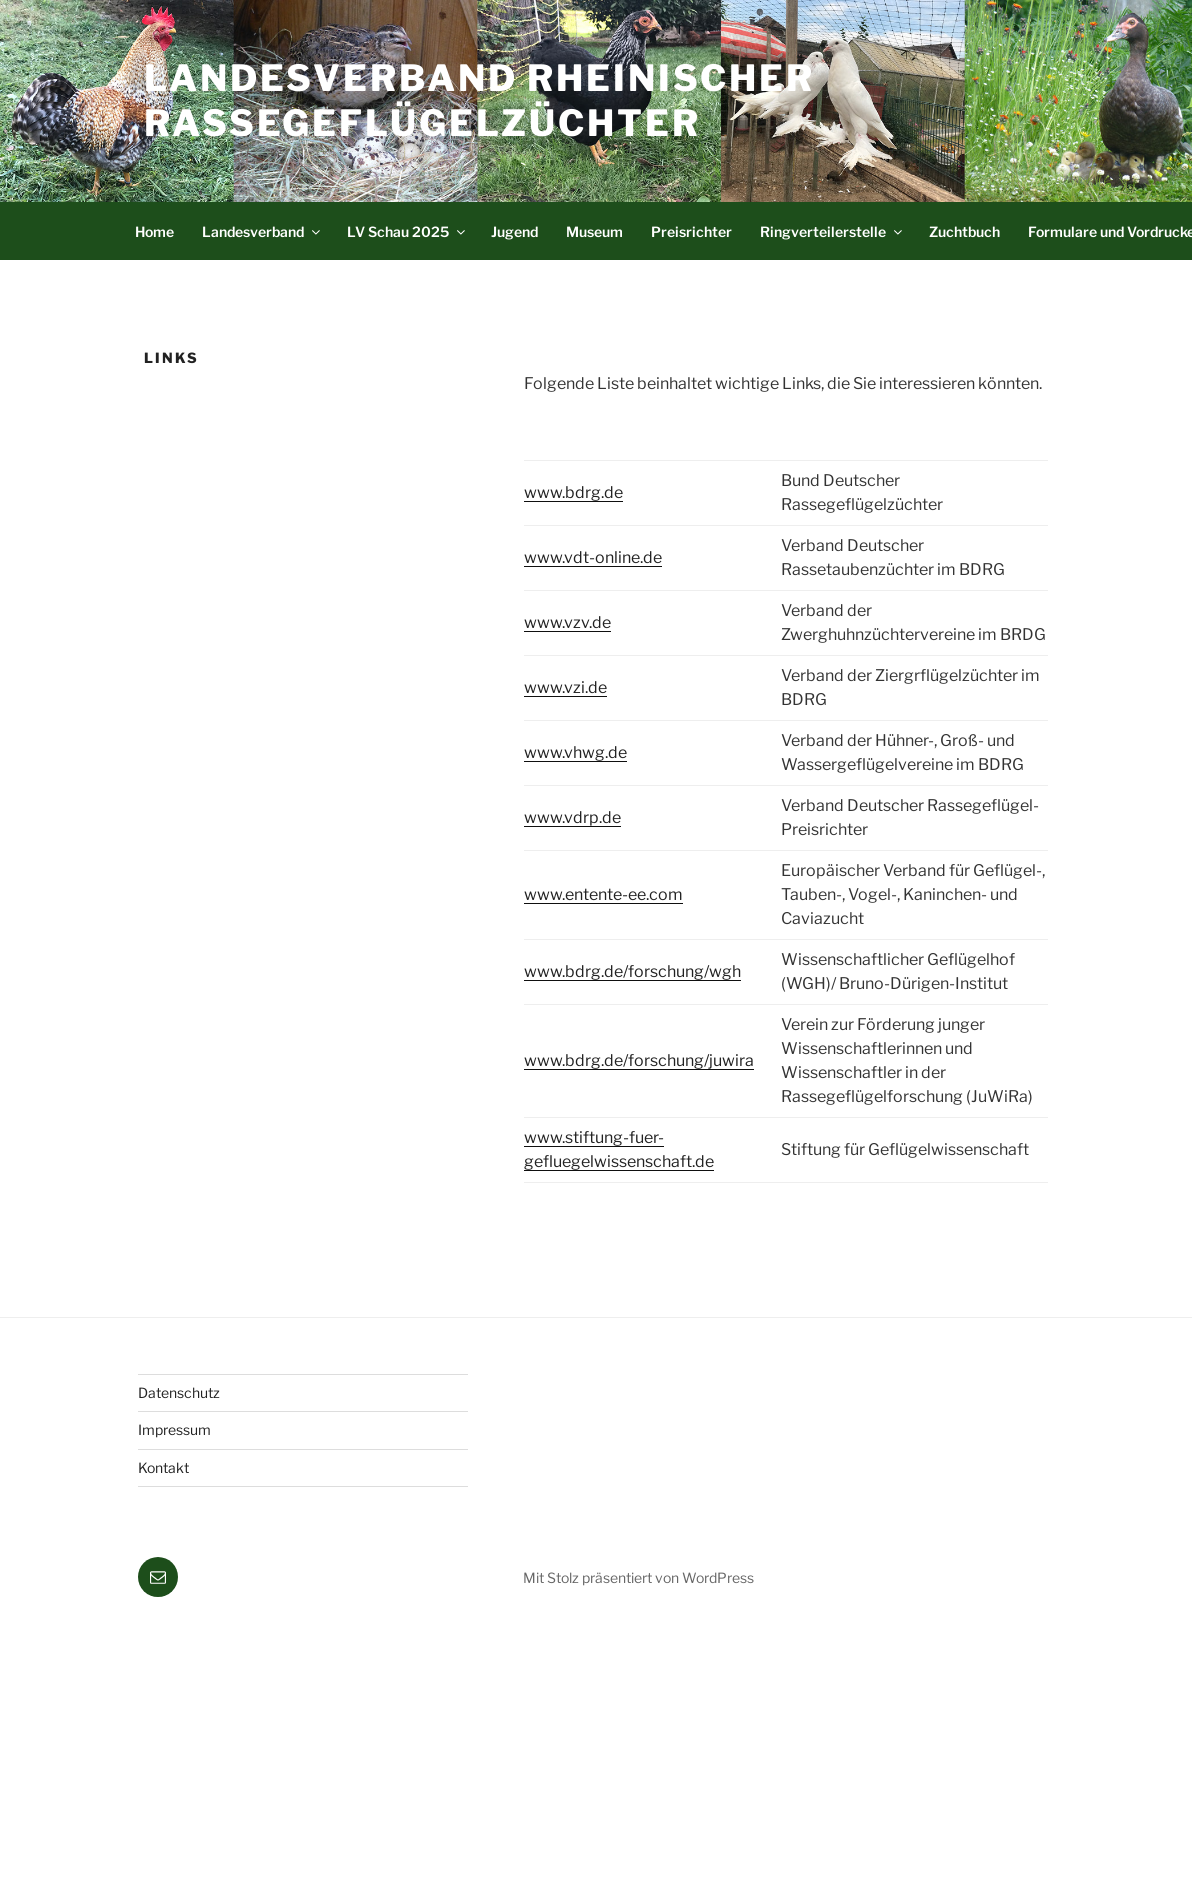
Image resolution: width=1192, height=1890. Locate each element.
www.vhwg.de (575, 752)
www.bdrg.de (573, 492)
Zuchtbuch (964, 231)
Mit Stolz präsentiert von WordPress (638, 1577)
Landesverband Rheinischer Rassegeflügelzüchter (479, 100)
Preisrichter (691, 231)
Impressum (174, 1429)
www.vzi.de (565, 687)
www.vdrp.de (572, 817)
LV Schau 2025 (407, 231)
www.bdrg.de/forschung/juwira (639, 1060)
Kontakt (163, 1467)
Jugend (514, 231)
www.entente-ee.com (603, 894)
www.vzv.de (567, 622)
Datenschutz (179, 1392)
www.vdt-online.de (593, 557)
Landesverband (262, 231)
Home (154, 231)
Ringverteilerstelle (832, 231)
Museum (594, 231)
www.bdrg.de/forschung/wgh (632, 971)
